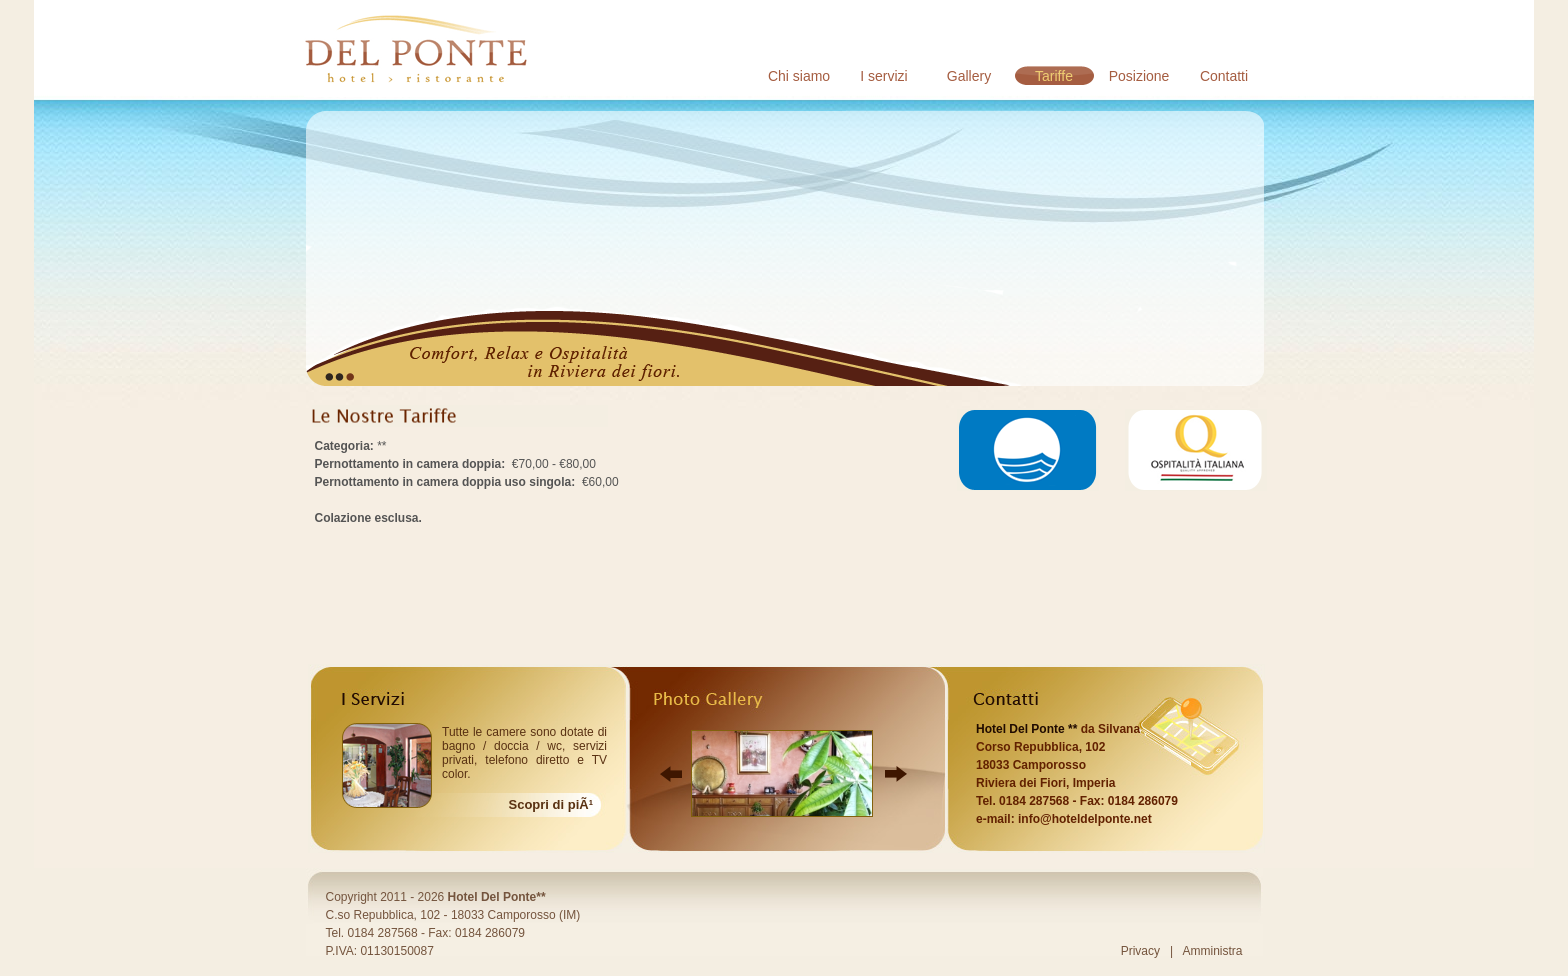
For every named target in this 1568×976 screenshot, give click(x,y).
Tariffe (1054, 76)
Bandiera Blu (1028, 450)
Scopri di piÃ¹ (551, 804)
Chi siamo (799, 76)
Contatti (1224, 76)
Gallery (969, 76)
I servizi (883, 76)
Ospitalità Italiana (1196, 450)
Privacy (1140, 951)
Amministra (1212, 951)
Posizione (1139, 76)
